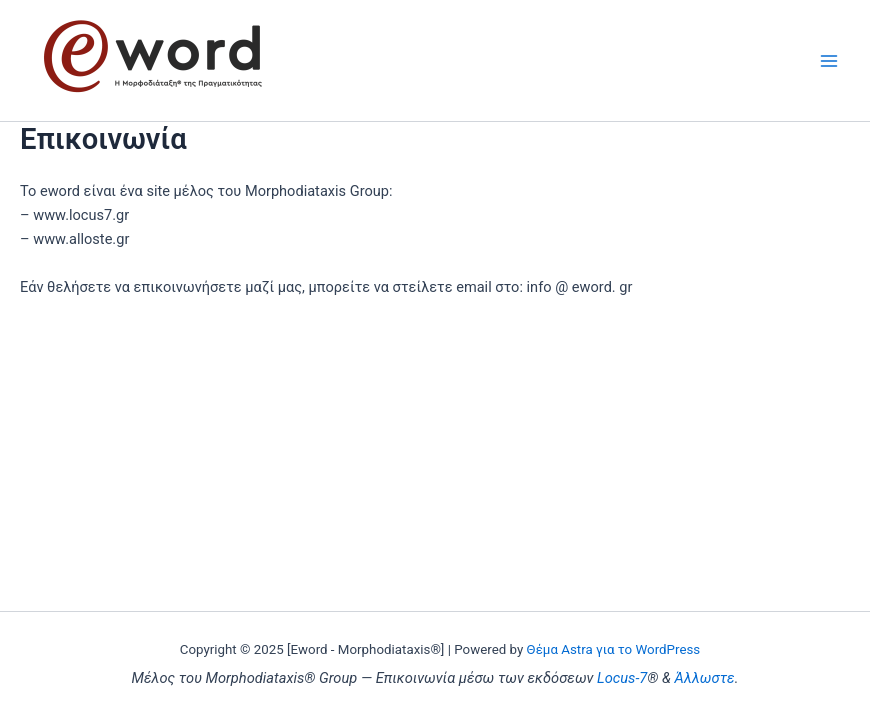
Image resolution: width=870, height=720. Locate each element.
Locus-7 (622, 678)
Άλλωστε (705, 678)
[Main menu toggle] (829, 61)
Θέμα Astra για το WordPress (614, 649)
